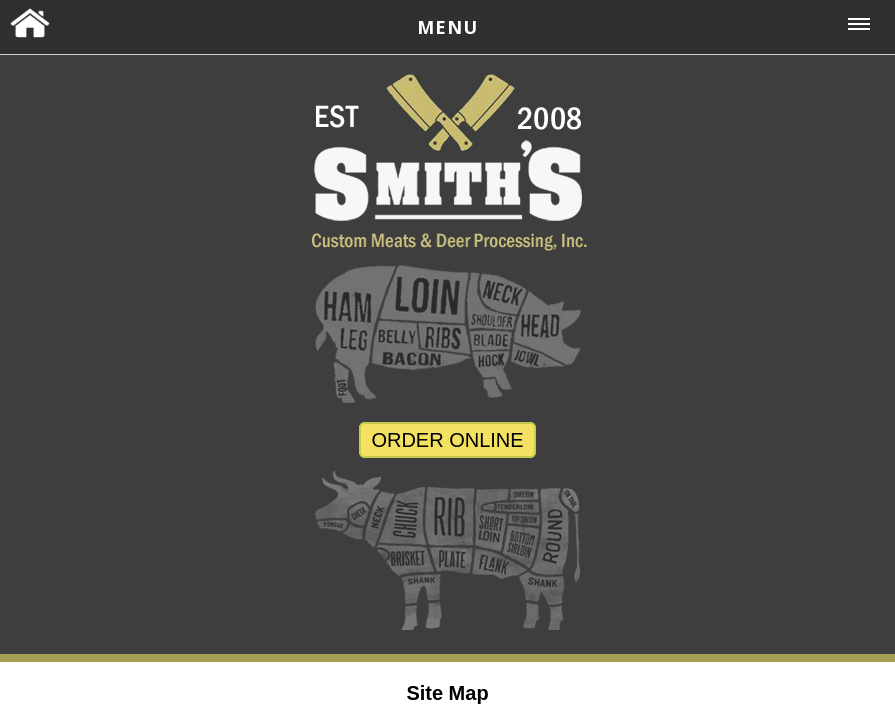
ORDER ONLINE (447, 440)
